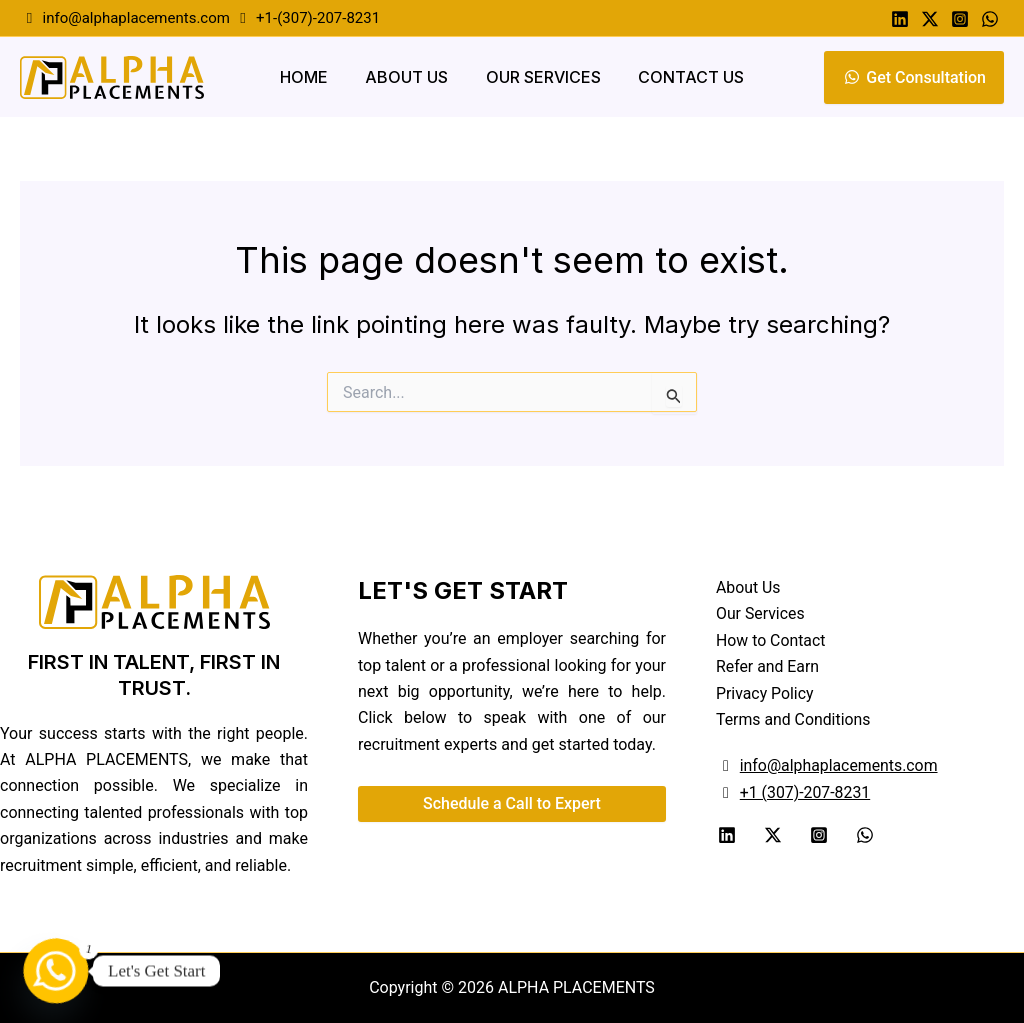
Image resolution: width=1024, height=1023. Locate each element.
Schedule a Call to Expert (512, 803)
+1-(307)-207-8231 (316, 18)
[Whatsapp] (990, 19)
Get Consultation (914, 77)
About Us (409, 77)
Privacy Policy (765, 693)
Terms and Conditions (794, 719)
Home (312, 77)
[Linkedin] (900, 19)
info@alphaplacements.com (135, 18)
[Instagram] (960, 19)
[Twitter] (930, 19)
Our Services (540, 77)
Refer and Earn (768, 666)
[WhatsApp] (865, 835)
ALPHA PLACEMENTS (574, 987)
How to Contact (771, 640)
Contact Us (683, 77)
